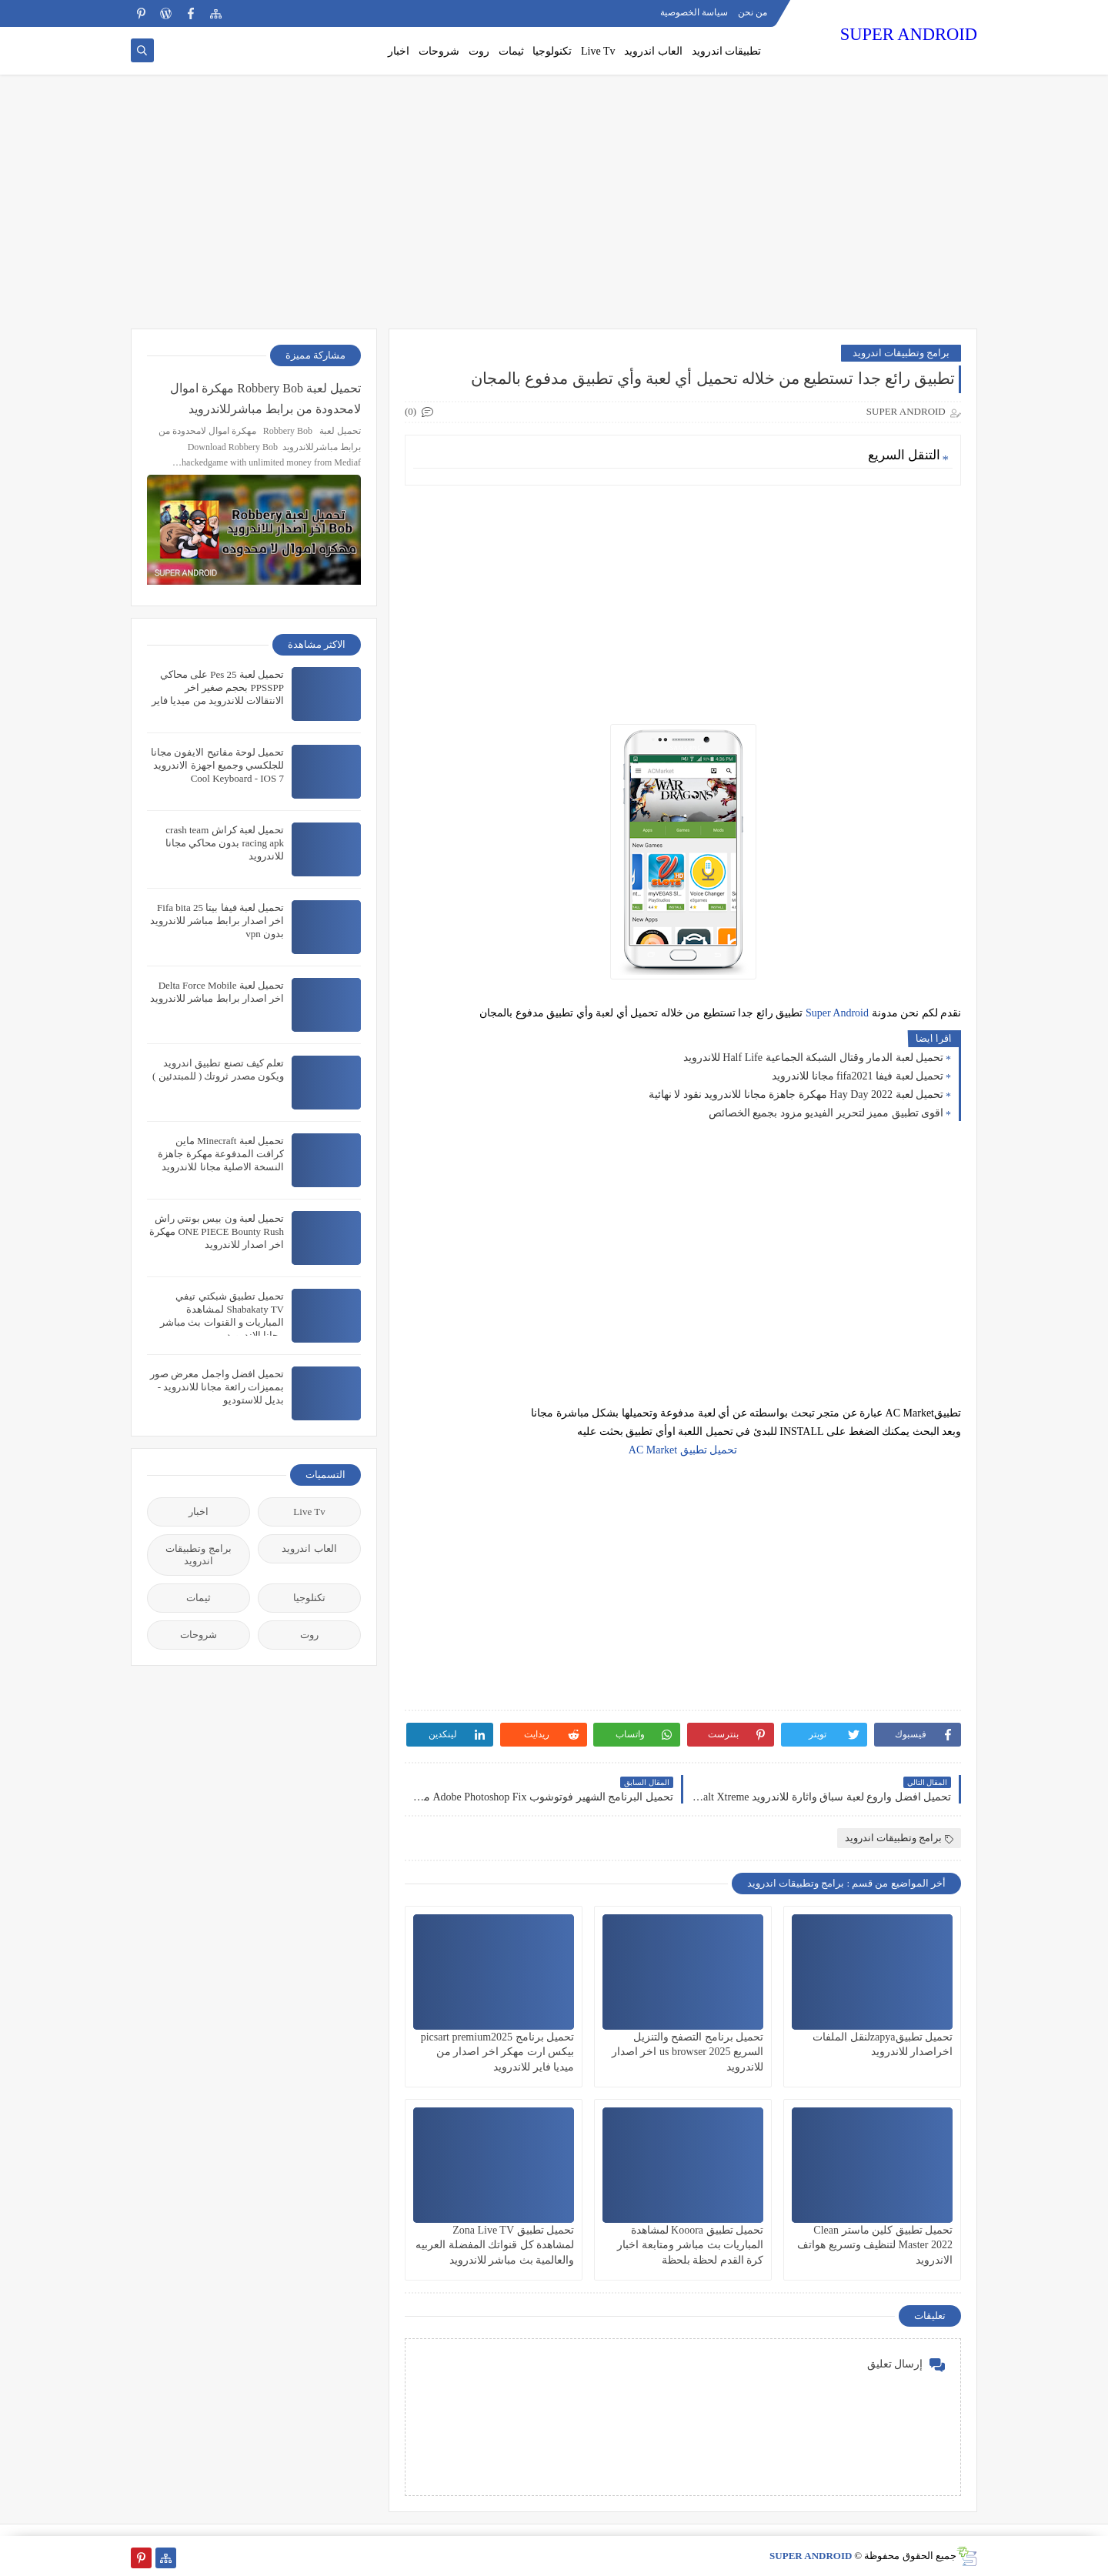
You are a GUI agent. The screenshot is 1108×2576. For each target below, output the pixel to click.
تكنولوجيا (552, 51)
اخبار (398, 51)
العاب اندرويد (653, 51)
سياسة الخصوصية (694, 12)
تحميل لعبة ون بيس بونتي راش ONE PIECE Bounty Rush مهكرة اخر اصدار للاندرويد (216, 1231)
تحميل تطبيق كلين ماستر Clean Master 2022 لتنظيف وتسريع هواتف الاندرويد (875, 2244)
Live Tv (598, 51)
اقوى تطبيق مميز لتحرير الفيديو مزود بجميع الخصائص (826, 1113)
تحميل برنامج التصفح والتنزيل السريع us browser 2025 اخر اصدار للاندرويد (687, 2051)
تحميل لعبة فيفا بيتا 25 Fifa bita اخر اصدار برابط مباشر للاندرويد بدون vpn (217, 920)
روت (479, 51)
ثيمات (511, 51)
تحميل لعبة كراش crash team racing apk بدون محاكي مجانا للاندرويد (224, 843)
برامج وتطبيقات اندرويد (901, 353)
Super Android (837, 1013)
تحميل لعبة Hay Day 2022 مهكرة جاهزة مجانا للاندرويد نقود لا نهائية (796, 1094)
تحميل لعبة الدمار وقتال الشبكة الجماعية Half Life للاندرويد (813, 1057)
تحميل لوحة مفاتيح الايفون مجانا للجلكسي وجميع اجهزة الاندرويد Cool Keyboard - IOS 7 (217, 765)
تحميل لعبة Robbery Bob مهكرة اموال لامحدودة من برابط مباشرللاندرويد (265, 398)
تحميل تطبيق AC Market (683, 1450)
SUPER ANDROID (908, 34)
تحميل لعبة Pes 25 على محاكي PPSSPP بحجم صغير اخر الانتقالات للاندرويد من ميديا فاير (218, 687)
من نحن (752, 12)
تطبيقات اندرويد (727, 51)
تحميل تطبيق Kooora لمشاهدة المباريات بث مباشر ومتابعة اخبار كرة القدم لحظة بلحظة (690, 2244)
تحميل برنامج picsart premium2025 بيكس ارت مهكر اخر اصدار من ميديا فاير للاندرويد (497, 2051)
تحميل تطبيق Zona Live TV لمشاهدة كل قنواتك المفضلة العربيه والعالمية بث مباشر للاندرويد (495, 2244)
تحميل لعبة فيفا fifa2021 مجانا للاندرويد (857, 1076)
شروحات (439, 51)
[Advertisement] (554, 209)
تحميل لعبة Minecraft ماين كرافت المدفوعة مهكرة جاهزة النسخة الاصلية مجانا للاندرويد (221, 1154)
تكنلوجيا (309, 1597)
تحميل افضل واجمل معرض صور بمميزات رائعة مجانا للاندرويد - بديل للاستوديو (217, 1387)
